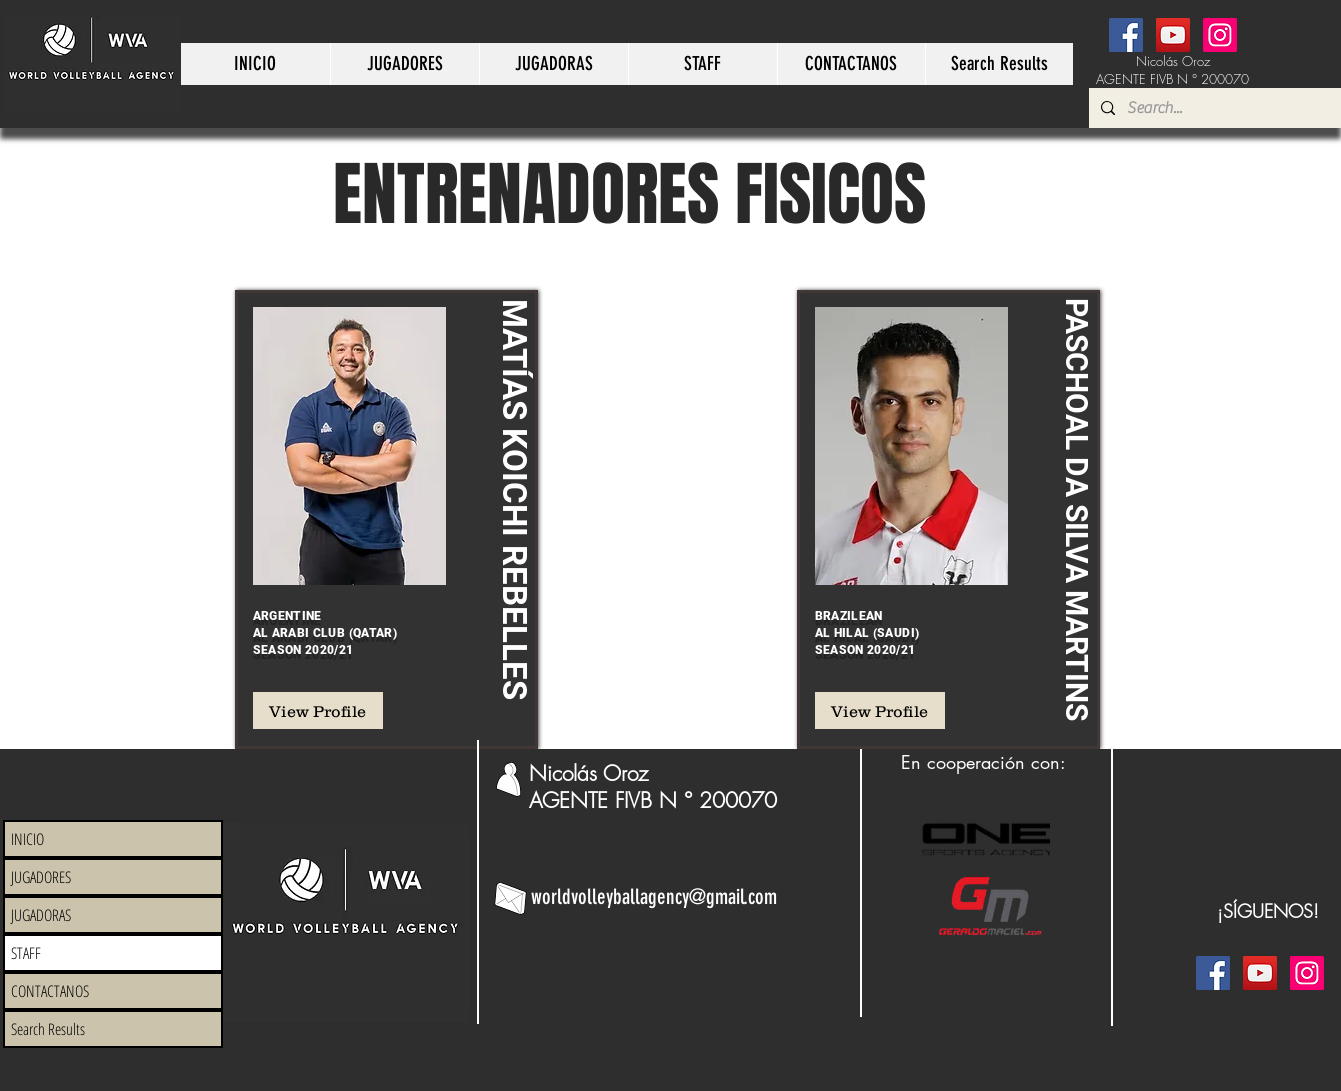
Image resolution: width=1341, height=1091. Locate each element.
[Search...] (1228, 108)
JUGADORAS (41, 915)
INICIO (27, 839)
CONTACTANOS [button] (50, 991)
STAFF (26, 953)
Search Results (48, 1029)
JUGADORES (41, 877)
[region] (386, 519)
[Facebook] (1126, 35)
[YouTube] (1173, 35)
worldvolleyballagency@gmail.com (654, 896)
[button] (404, 64)
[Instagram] (1220, 35)
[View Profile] (318, 710)
